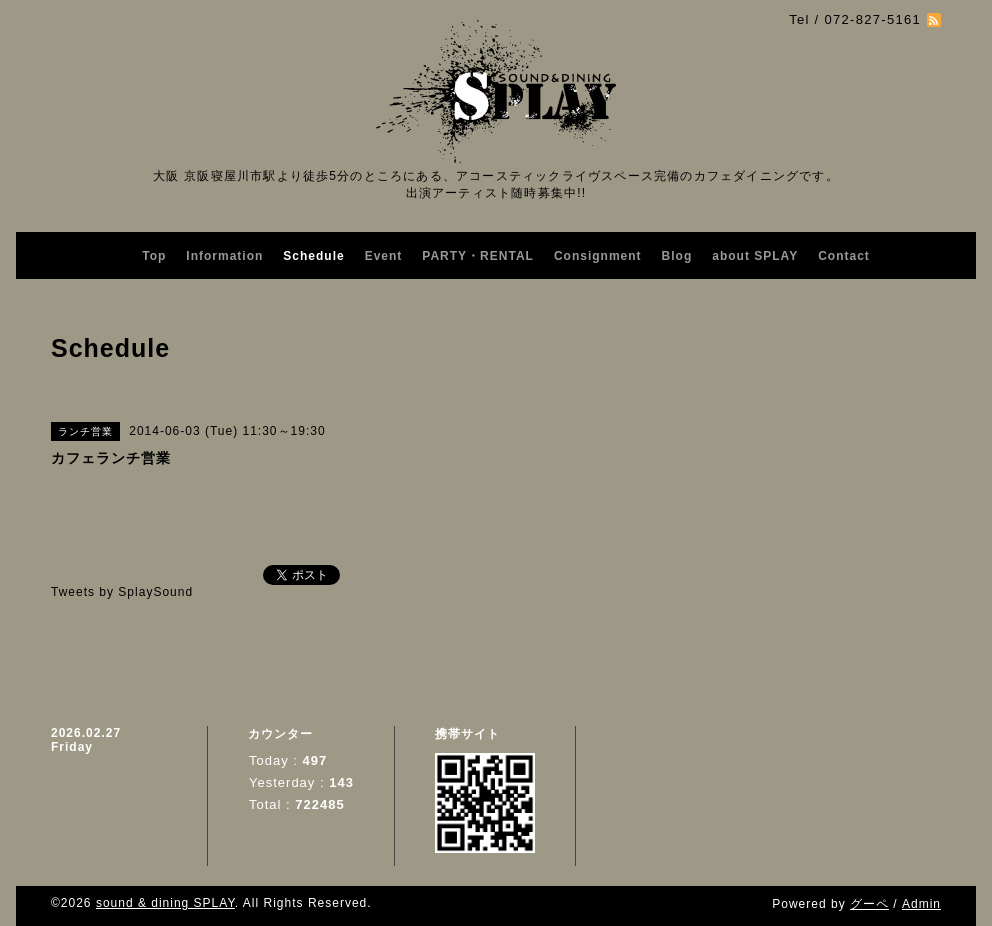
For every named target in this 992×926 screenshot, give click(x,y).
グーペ (869, 904)
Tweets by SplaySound (122, 592)
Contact (844, 256)
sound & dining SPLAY (165, 903)
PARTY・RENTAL (478, 256)
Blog (677, 256)
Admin (921, 904)
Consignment (598, 256)
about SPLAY (755, 256)
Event (384, 256)
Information (224, 256)
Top (154, 256)
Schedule (313, 256)
